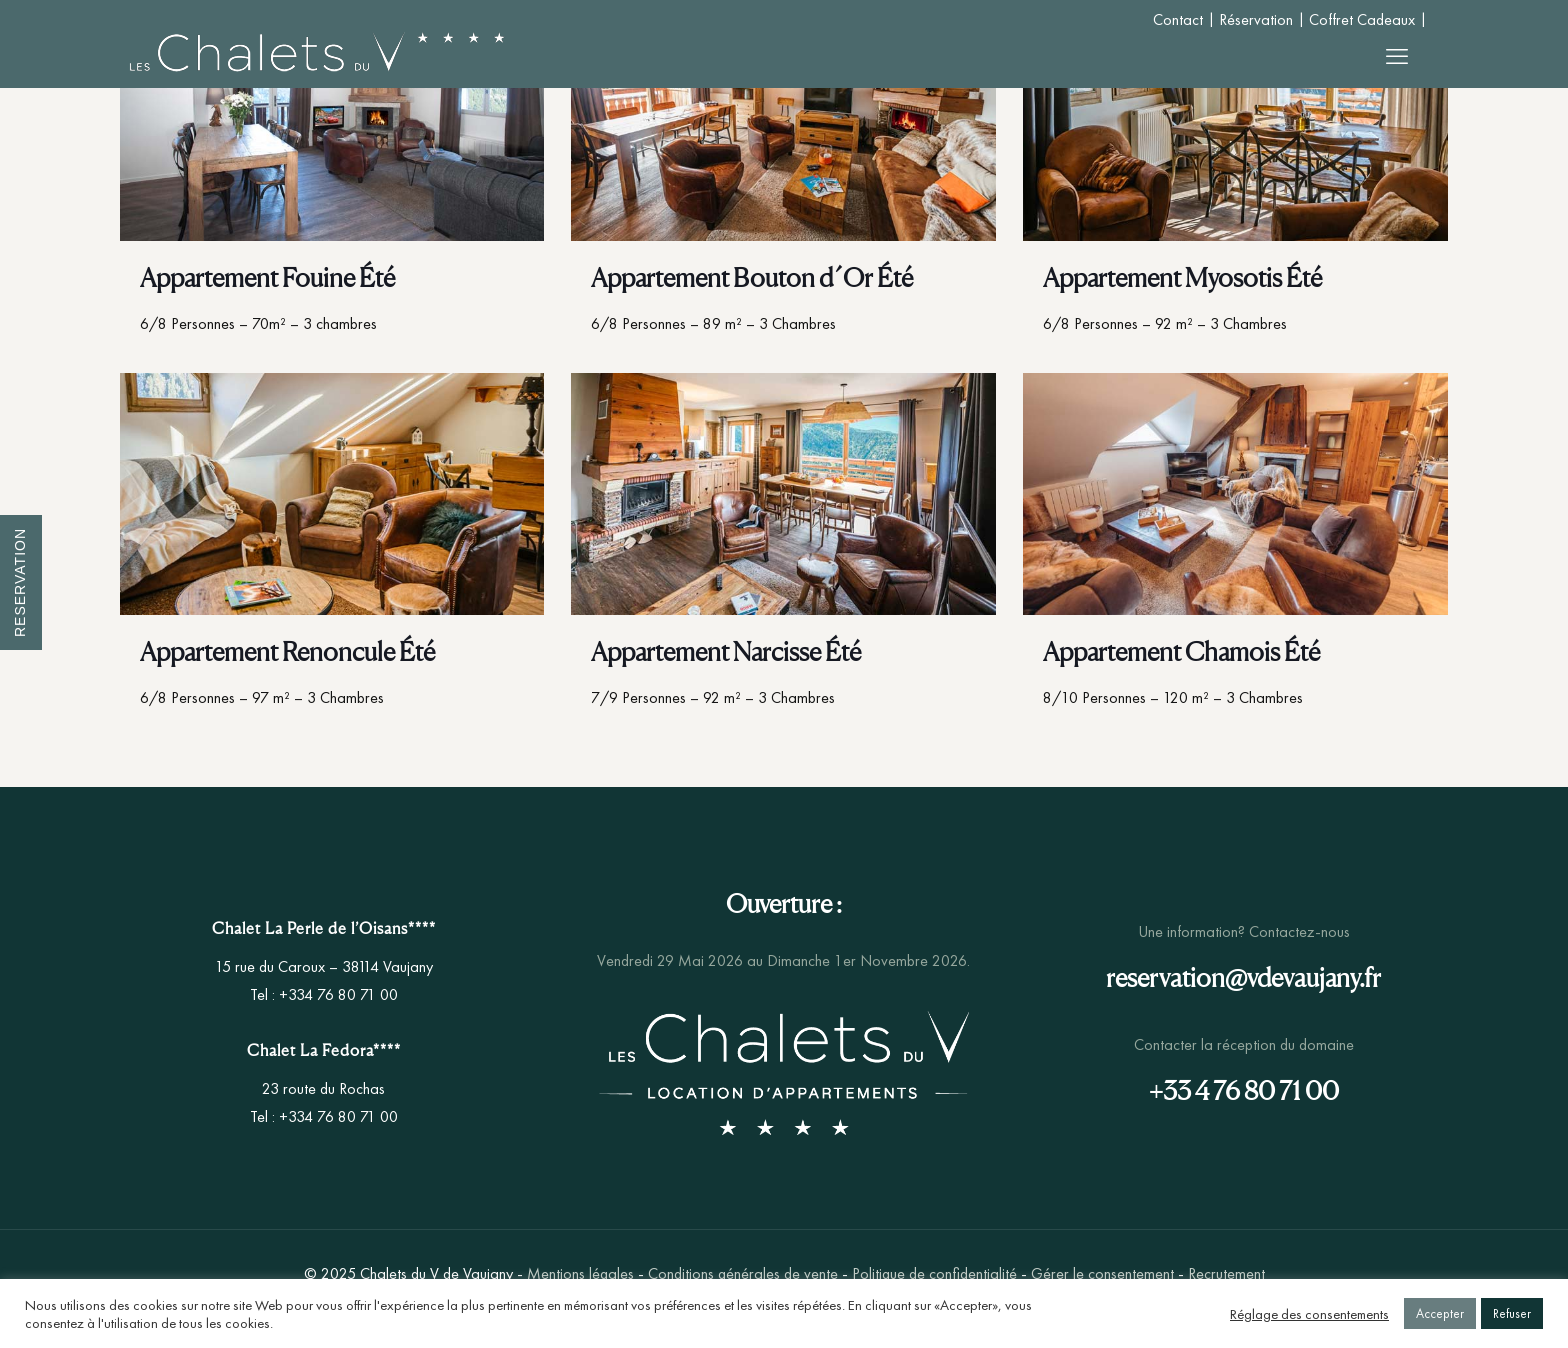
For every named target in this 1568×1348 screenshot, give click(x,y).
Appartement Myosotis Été (1182, 277)
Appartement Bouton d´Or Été (752, 277)
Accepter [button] (1440, 1313)
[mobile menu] (1397, 57)
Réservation (1256, 19)
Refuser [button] (1512, 1313)
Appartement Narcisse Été (726, 651)
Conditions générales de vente (743, 1273)
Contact (1178, 19)
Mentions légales (580, 1273)
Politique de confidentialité (934, 1273)
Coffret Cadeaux (1362, 19)
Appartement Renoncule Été (287, 651)
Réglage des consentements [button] (1309, 1314)
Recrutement (1226, 1273)
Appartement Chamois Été (1181, 651)
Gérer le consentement (1102, 1273)
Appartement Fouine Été (267, 277)
